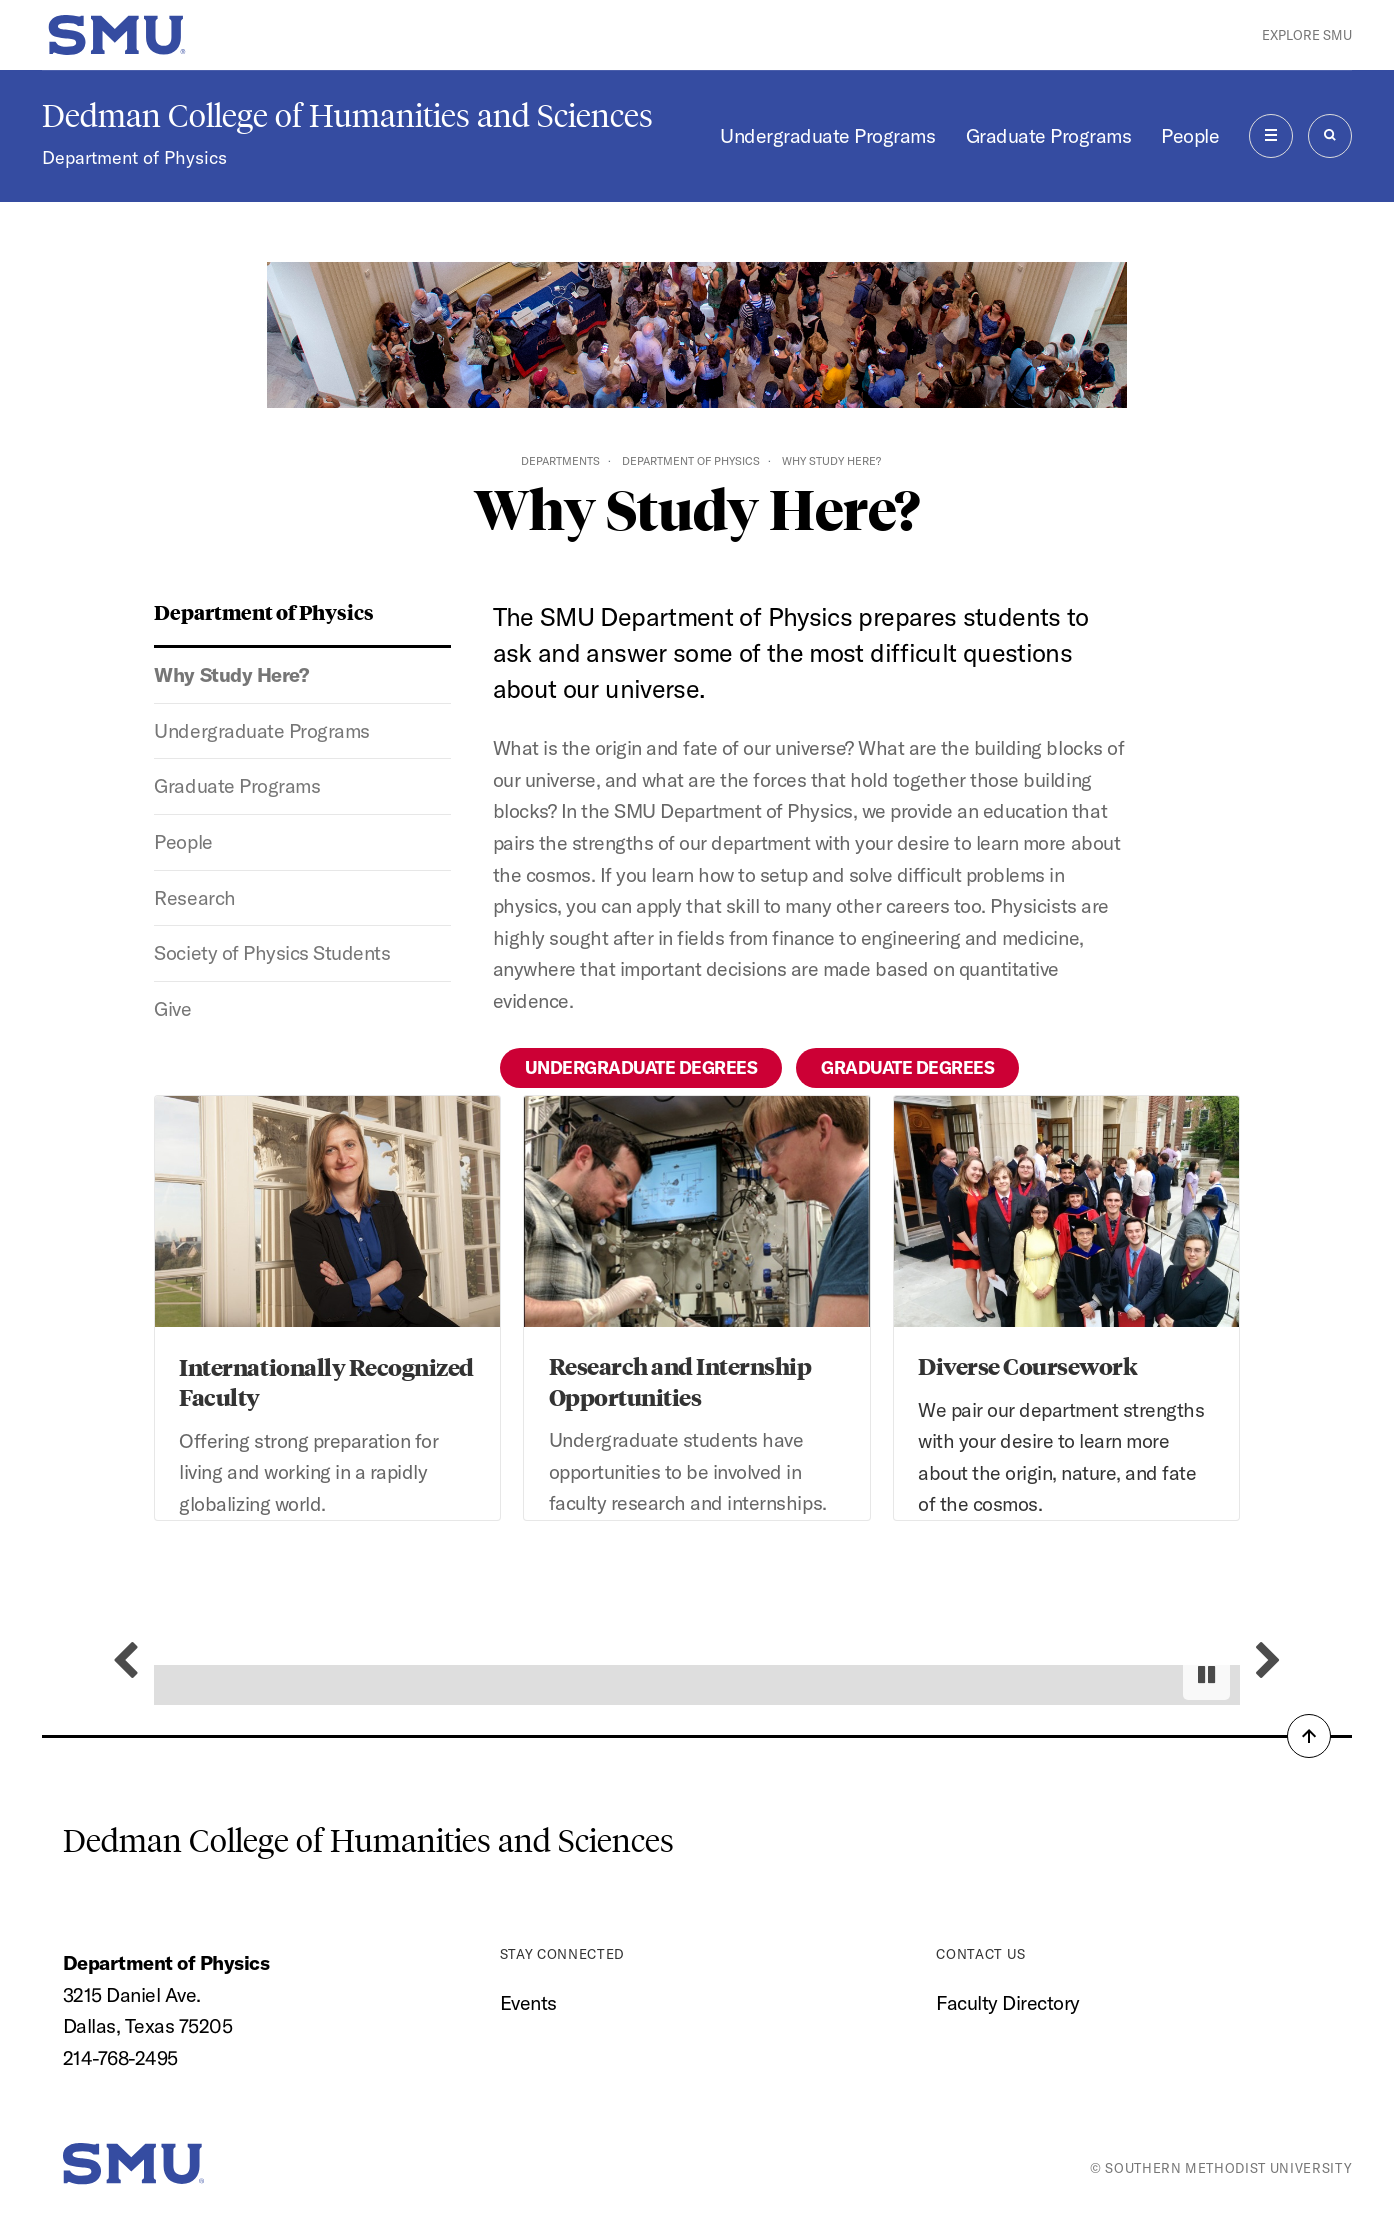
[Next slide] (1268, 1661)
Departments (560, 461)
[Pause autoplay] (1206, 1674)
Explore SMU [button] (1307, 35)
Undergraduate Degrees (641, 1067)
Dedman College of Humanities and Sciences (347, 116)
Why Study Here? (231, 674)
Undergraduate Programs (827, 135)
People (1190, 135)
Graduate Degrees (907, 1067)
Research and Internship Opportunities (680, 1380)
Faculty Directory (1008, 2002)
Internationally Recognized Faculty (326, 1381)
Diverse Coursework (1027, 1365)
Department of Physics (134, 157)
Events (528, 2002)
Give (172, 1008)
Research (194, 897)
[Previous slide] (125, 1661)
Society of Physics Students (272, 952)
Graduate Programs (1049, 135)
